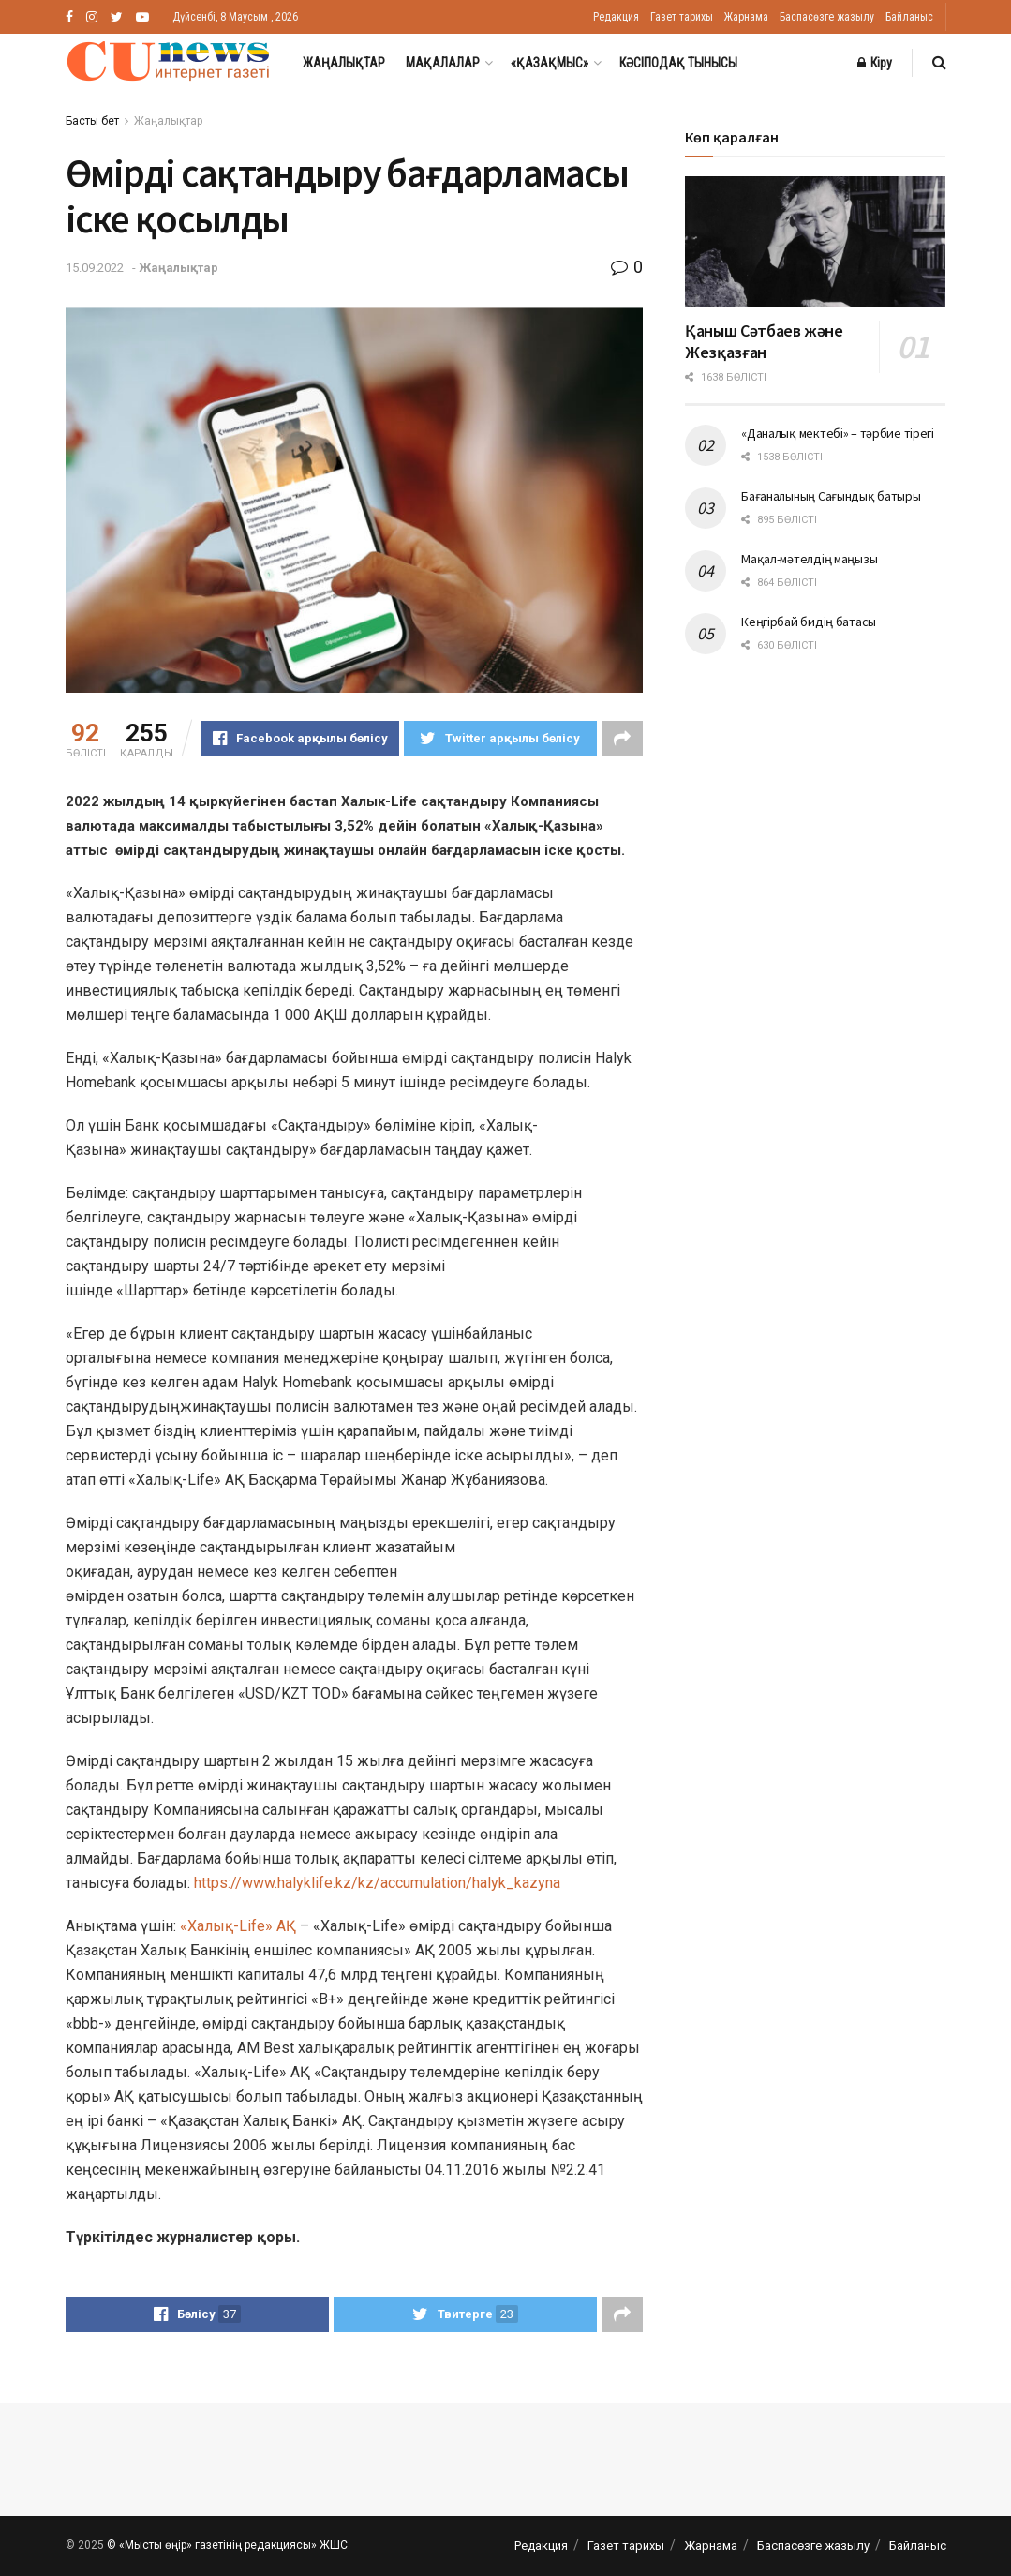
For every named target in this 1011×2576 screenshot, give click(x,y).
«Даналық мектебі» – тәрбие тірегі (837, 433)
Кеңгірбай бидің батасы (808, 621)
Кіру (874, 62)
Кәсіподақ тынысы (678, 62)
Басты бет (92, 120)
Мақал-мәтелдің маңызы (809, 558)
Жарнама (746, 16)
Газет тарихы (681, 16)
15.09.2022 (95, 268)
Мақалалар (443, 62)
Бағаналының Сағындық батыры (830, 495)
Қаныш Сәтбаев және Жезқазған (764, 341)
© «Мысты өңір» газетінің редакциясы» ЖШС (227, 2545)
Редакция (616, 16)
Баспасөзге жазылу (827, 16)
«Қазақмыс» (549, 62)
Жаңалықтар (344, 62)
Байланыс (909, 16)
